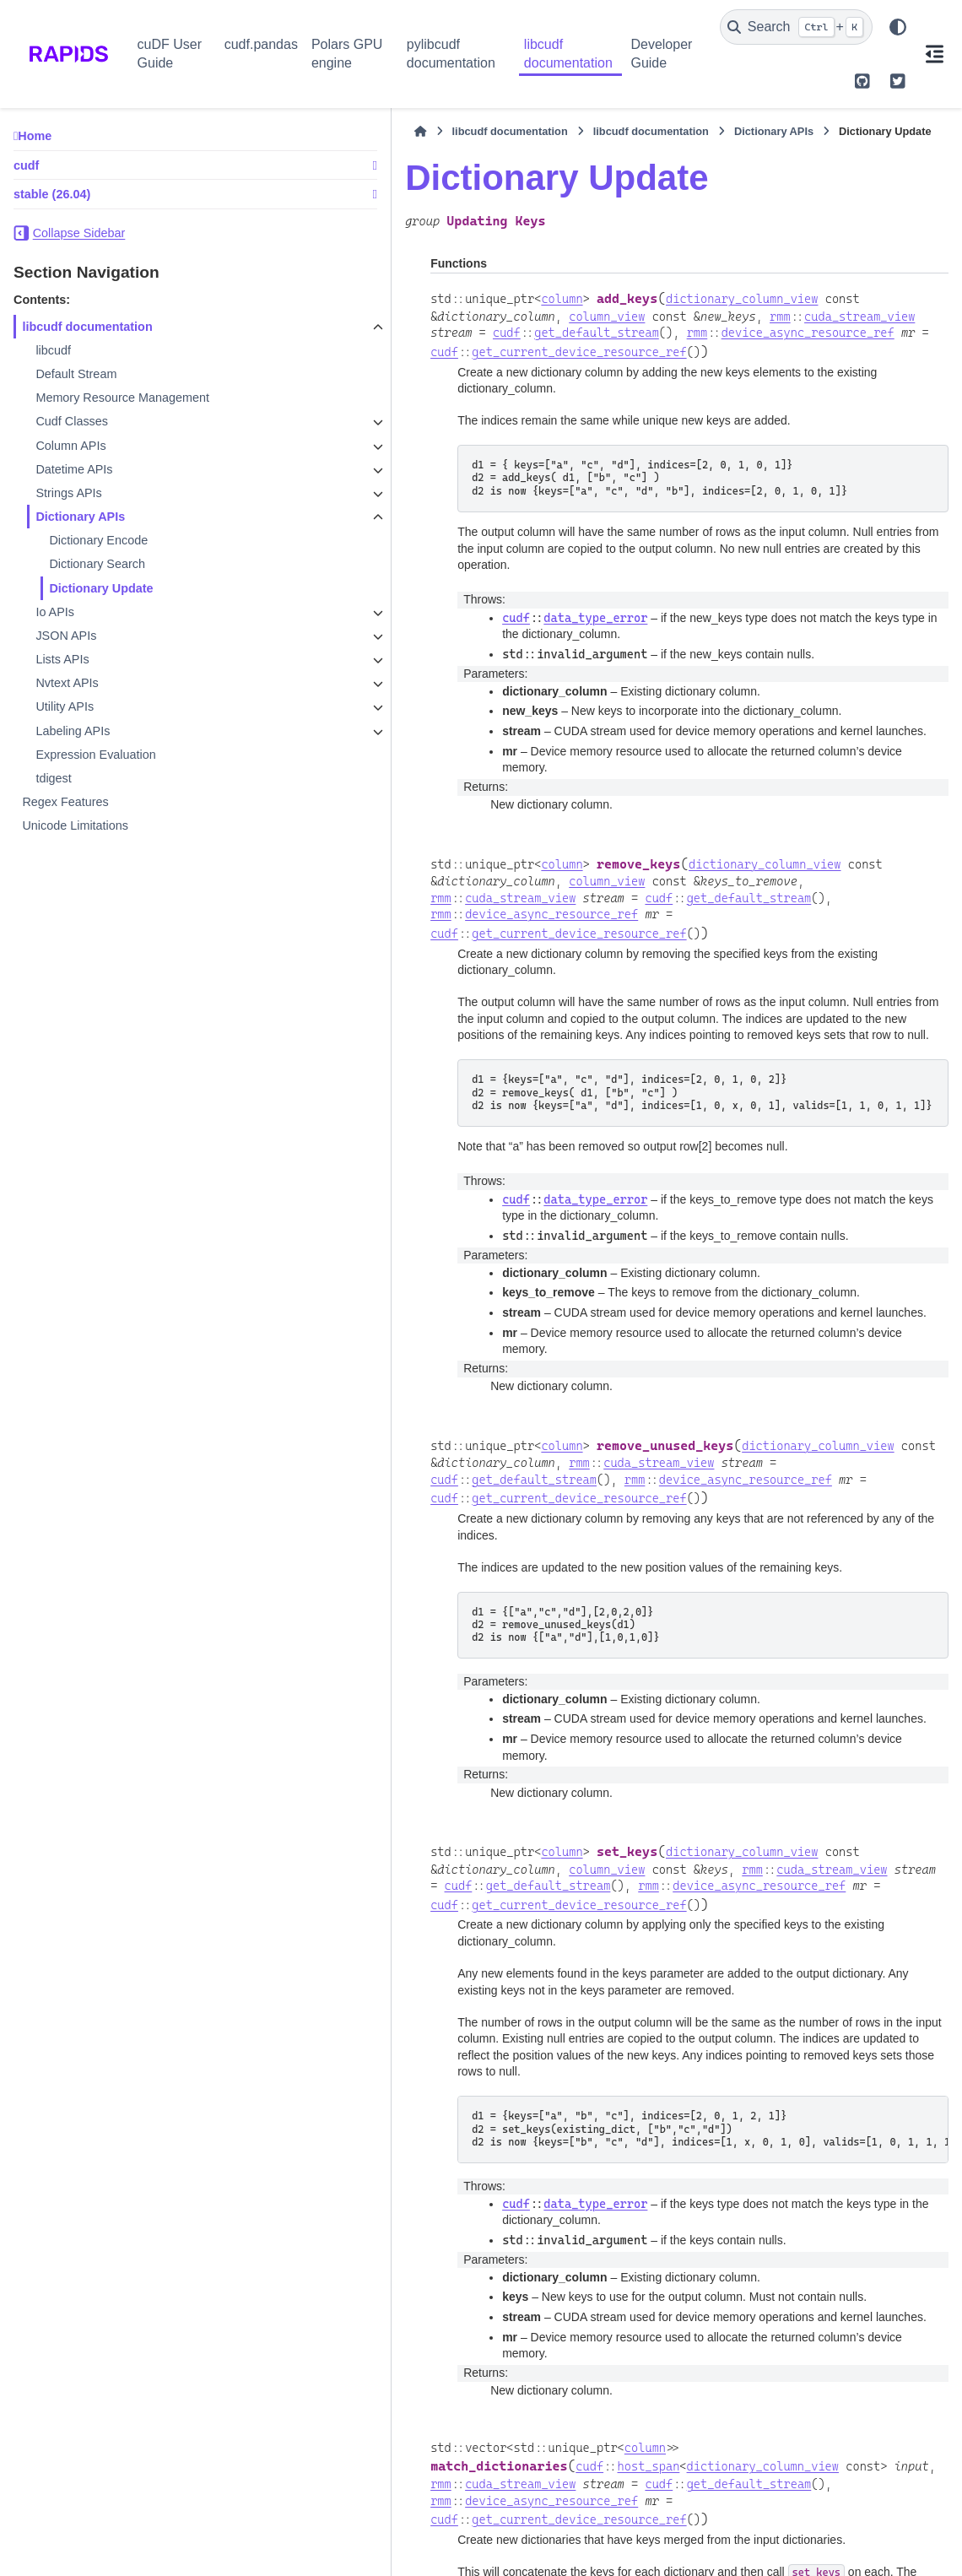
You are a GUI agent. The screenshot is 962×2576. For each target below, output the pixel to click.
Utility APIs (64, 706)
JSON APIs (65, 635)
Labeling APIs (72, 731)
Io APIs (54, 612)
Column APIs (70, 445)
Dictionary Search (97, 564)
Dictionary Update (101, 588)
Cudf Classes (71, 421)
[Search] (796, 27)
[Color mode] (898, 27)
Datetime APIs (73, 469)
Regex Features (65, 802)
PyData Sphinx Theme (836, 2539)
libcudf (53, 350)
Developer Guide (661, 53)
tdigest (53, 778)
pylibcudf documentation (451, 53)
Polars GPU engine (346, 53)
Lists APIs (62, 659)
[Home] (269, 131)
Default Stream (75, 374)
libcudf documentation (568, 53)
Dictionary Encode (98, 540)
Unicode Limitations (75, 825)
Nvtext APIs (66, 683)
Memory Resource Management (122, 397)
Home (34, 136)
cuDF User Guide (170, 53)
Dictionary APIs (80, 516)
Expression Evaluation (95, 754)
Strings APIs (68, 493)
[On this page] (934, 54)
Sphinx (122, 2553)
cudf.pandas (261, 44)
